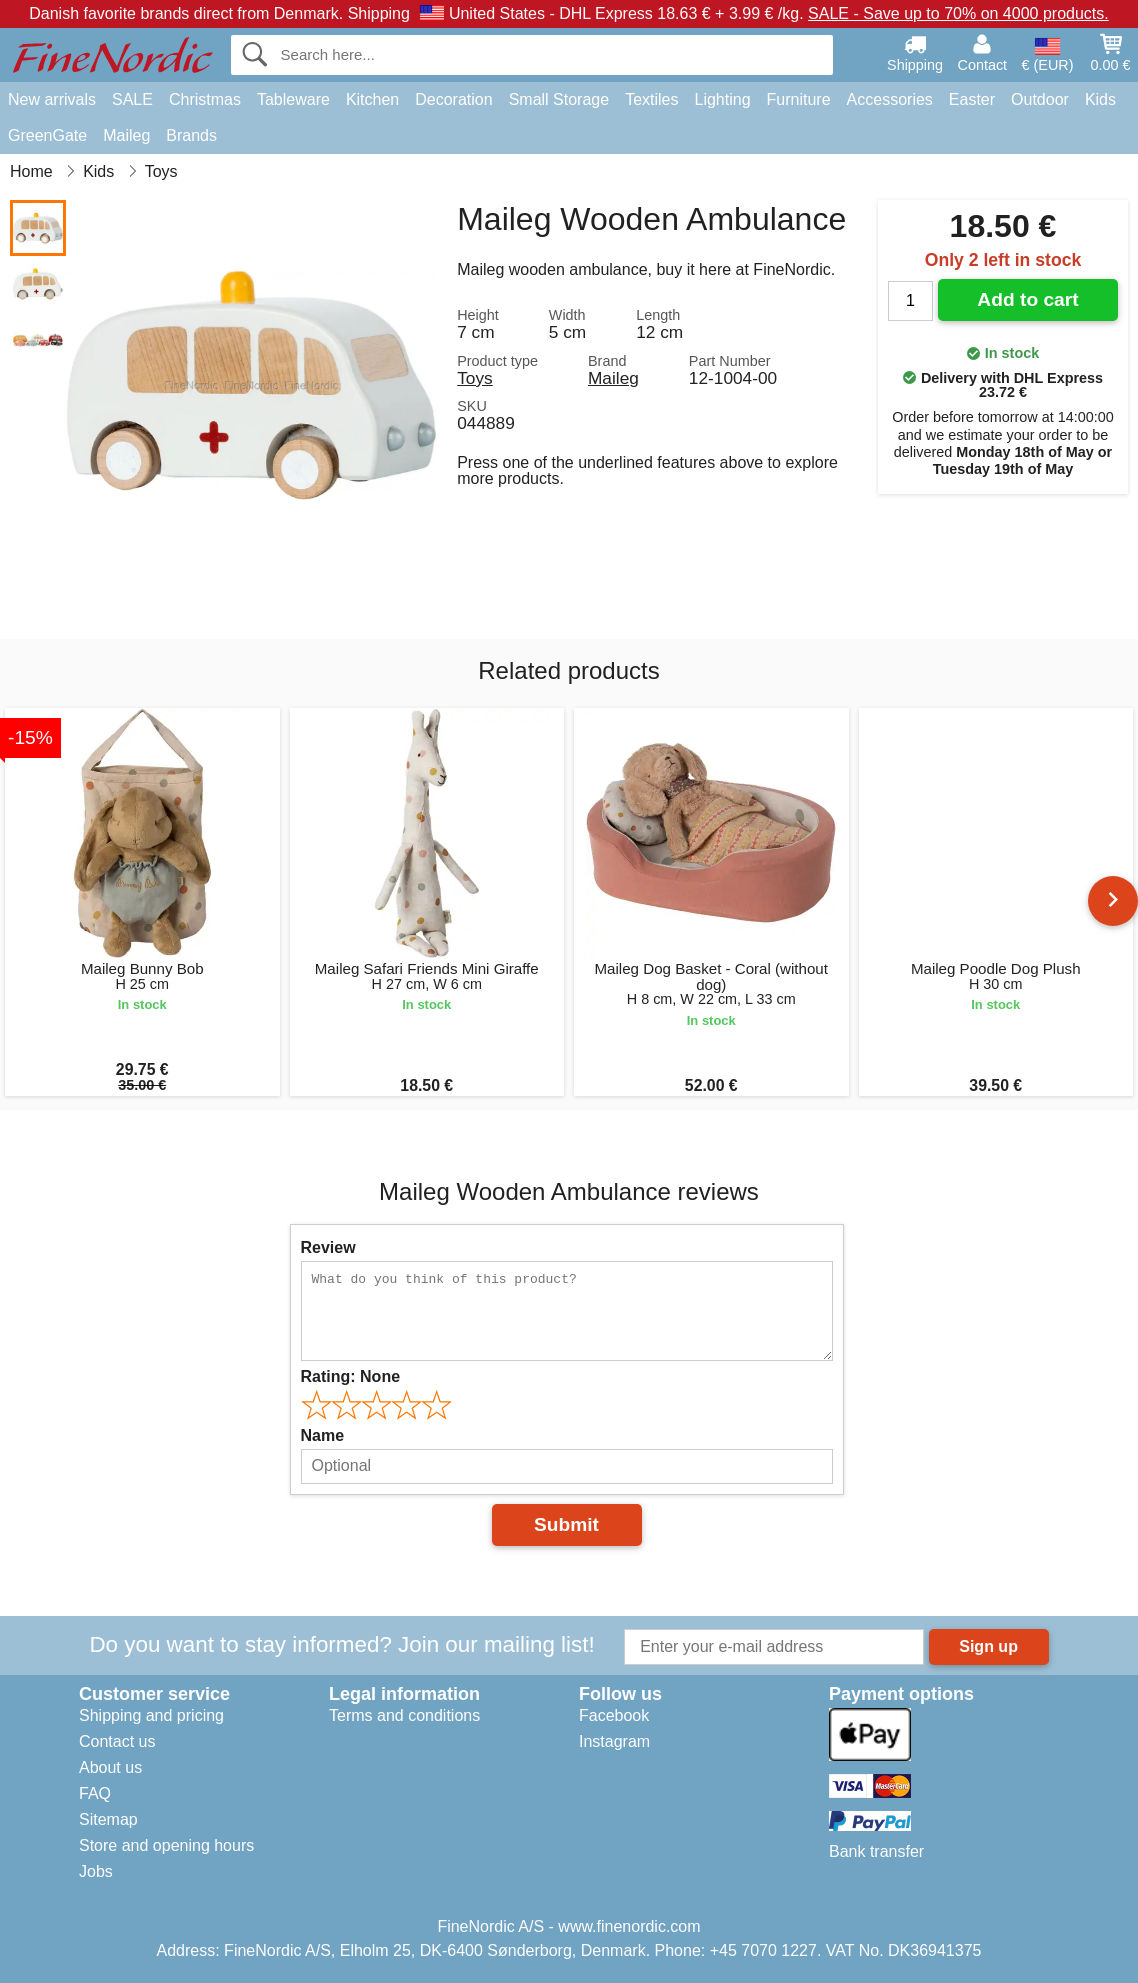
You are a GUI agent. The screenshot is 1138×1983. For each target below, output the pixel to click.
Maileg (126, 135)
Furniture (799, 99)
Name (323, 1435)
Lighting (723, 99)
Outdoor (1040, 99)
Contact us (117, 1741)
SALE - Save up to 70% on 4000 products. (958, 13)
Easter (972, 99)
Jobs (96, 1871)
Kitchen (372, 99)
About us (110, 1767)
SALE (132, 99)
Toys (475, 378)
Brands (191, 135)
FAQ (95, 1793)
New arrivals (52, 99)
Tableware (293, 99)
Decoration (453, 99)
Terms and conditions (404, 1715)
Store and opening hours (166, 1845)
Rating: (351, 1376)
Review (328, 1247)
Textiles (651, 99)
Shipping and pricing (151, 1715)
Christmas (205, 99)
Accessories (890, 99)
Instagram (614, 1741)
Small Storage (559, 99)
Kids (1100, 99)
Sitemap (108, 1819)
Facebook (614, 1715)
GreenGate (47, 135)
